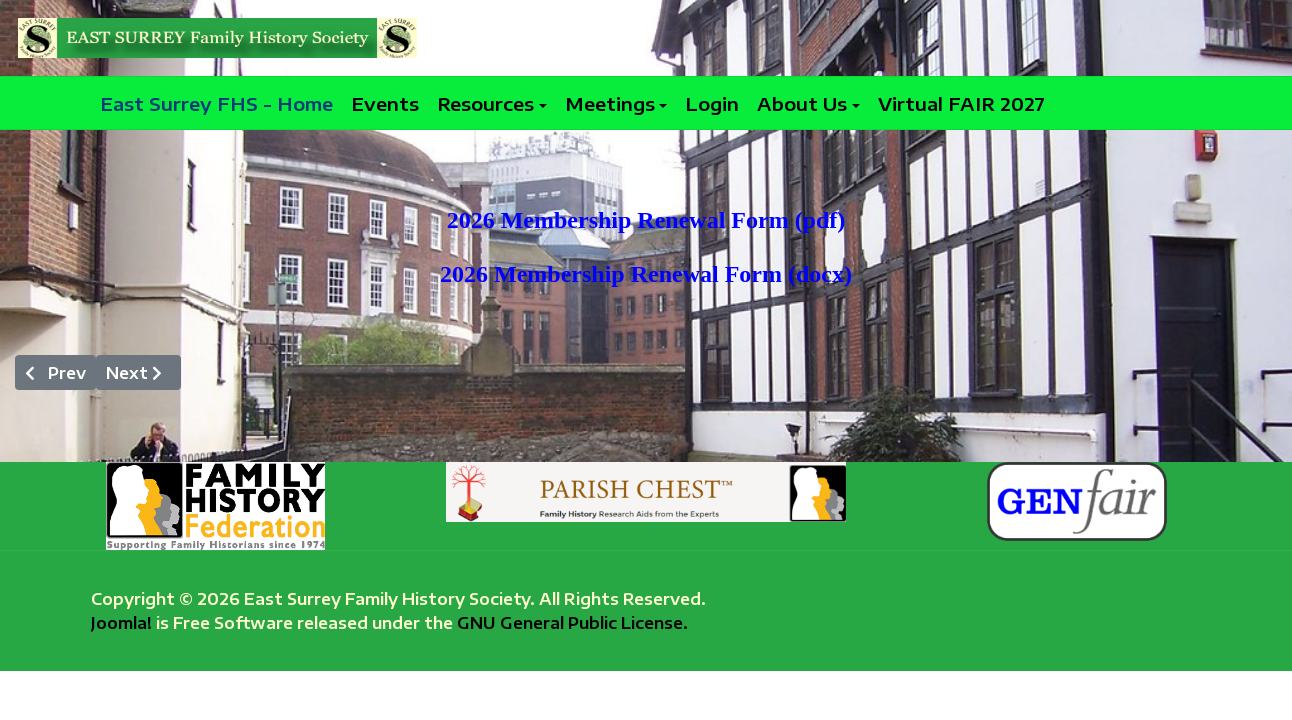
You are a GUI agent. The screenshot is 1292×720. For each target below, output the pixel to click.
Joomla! (121, 622)
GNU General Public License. (572, 622)
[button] (492, 103)
